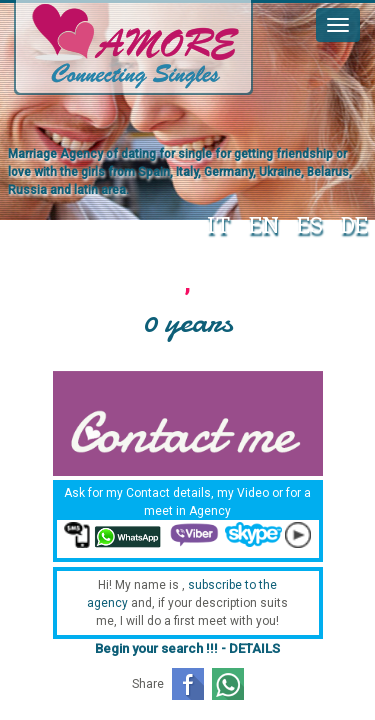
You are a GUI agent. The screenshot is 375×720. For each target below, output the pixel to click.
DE (354, 224)
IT (219, 224)
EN (264, 224)
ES (310, 224)
